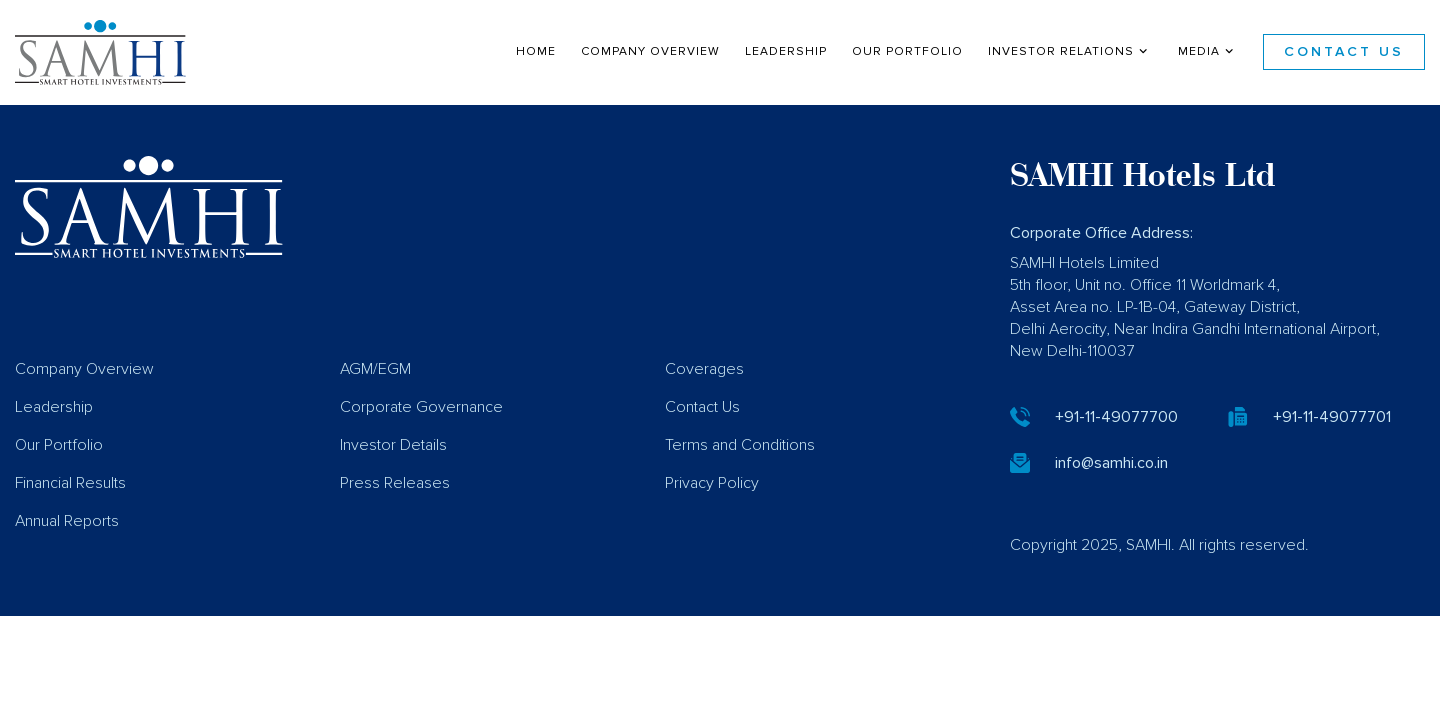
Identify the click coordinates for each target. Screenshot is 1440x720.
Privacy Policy (712, 512)
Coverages (704, 398)
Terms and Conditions (740, 474)
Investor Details (393, 474)
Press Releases (395, 512)
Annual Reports (67, 550)
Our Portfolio (907, 51)
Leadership (786, 51)
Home (536, 51)
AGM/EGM (375, 398)
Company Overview (650, 51)
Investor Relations (1070, 51)
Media (1208, 51)
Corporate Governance (421, 436)
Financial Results (70, 512)
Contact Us (1344, 52)
